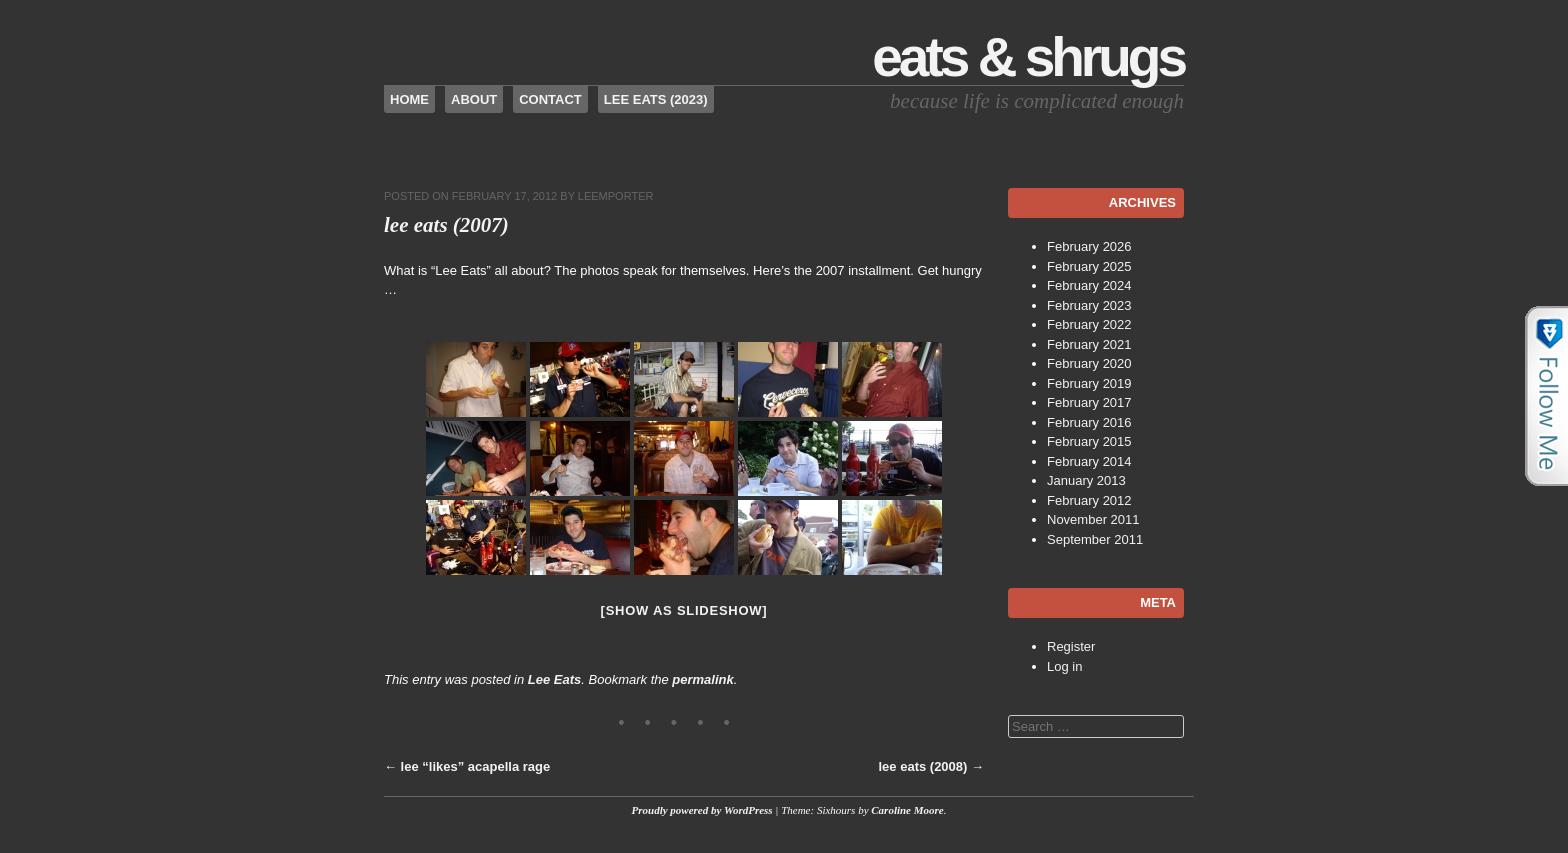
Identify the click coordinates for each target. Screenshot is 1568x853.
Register (1071, 646)
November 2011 (1093, 519)
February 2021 (1089, 344)
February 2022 (1089, 324)
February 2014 (1089, 461)
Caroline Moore (907, 810)
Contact (550, 99)
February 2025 (1089, 266)
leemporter (616, 196)
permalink (702, 679)
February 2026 (1089, 246)
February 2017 (1089, 402)
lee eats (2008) (931, 766)
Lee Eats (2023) (656, 99)
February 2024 (1089, 285)
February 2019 (1089, 383)
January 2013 (1086, 480)
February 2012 (1089, 500)
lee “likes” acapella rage (467, 766)
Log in (1064, 666)
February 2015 (1089, 441)
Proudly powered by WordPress (702, 810)
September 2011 (1095, 539)
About (474, 99)
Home (409, 99)
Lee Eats (554, 679)
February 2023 (1089, 305)
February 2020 (1089, 363)
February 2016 (1089, 422)
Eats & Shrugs (1028, 57)
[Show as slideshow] (684, 610)
